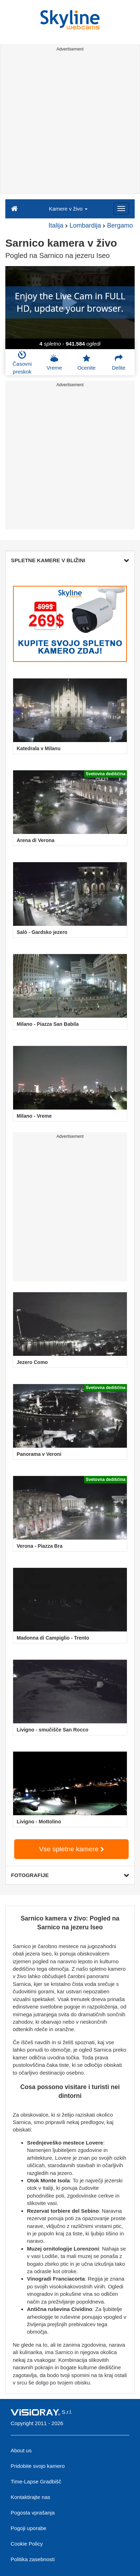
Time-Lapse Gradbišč (36, 2481)
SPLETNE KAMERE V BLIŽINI (70, 560)
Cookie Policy (27, 2544)
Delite (118, 362)
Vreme (54, 362)
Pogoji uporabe (28, 2528)
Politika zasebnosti (33, 2559)
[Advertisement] (70, 124)
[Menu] (121, 208)
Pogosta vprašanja (33, 2513)
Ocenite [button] (86, 362)
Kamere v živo (68, 209)
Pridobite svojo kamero (38, 2466)
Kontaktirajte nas (30, 2497)
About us (21, 2450)
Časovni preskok (22, 363)
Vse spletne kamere (71, 1849)
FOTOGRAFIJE (70, 1875)
